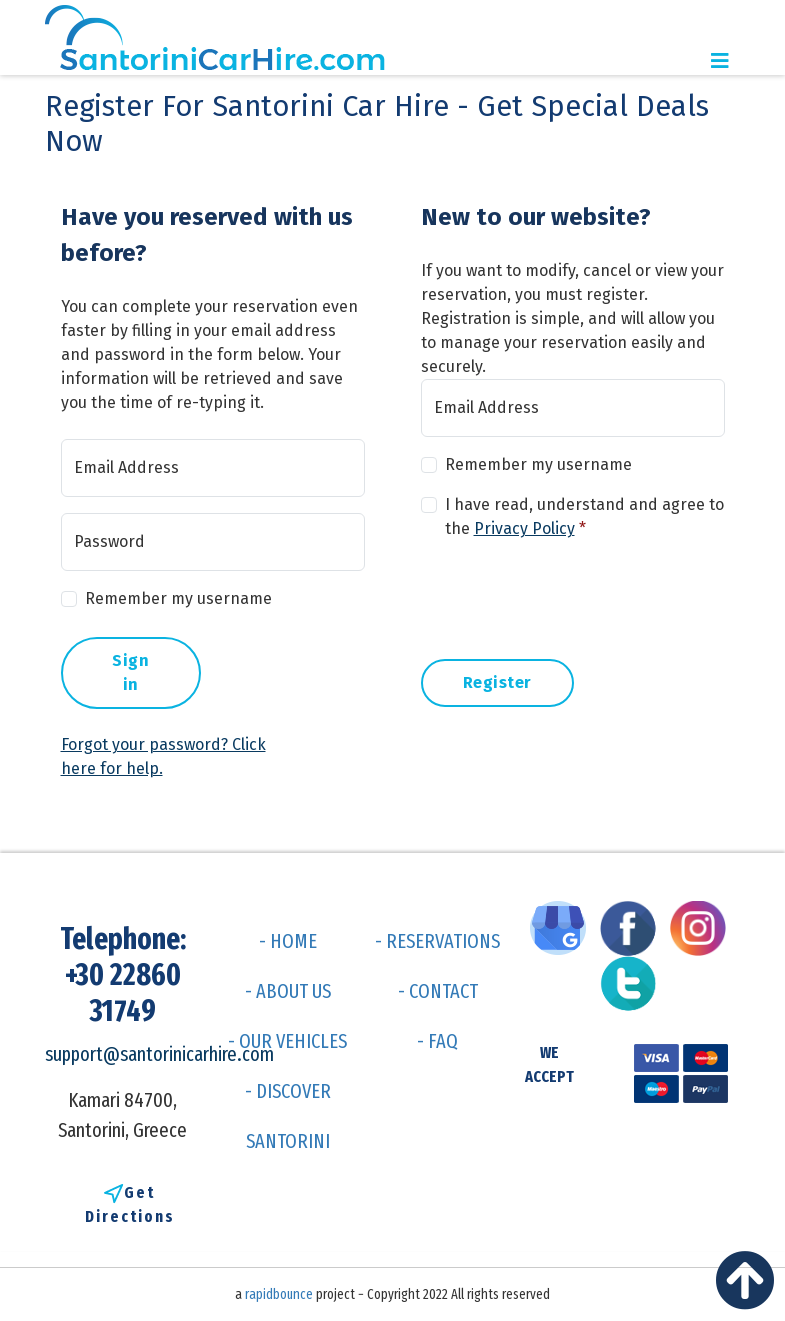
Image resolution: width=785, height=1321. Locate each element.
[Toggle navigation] (720, 61)
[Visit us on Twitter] (633, 982)
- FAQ (437, 1041)
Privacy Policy (524, 528)
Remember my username (178, 598)
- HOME (288, 941)
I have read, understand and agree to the (584, 516)
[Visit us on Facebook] (633, 927)
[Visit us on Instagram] (703, 927)
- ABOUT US (288, 991)
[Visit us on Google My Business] (563, 927)
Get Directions (130, 1204)
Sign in (130, 672)
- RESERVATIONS (437, 941)
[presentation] (573, 596)
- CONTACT (438, 991)
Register (497, 682)
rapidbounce (279, 1294)
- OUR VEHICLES (287, 1041)
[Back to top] (750, 1286)
